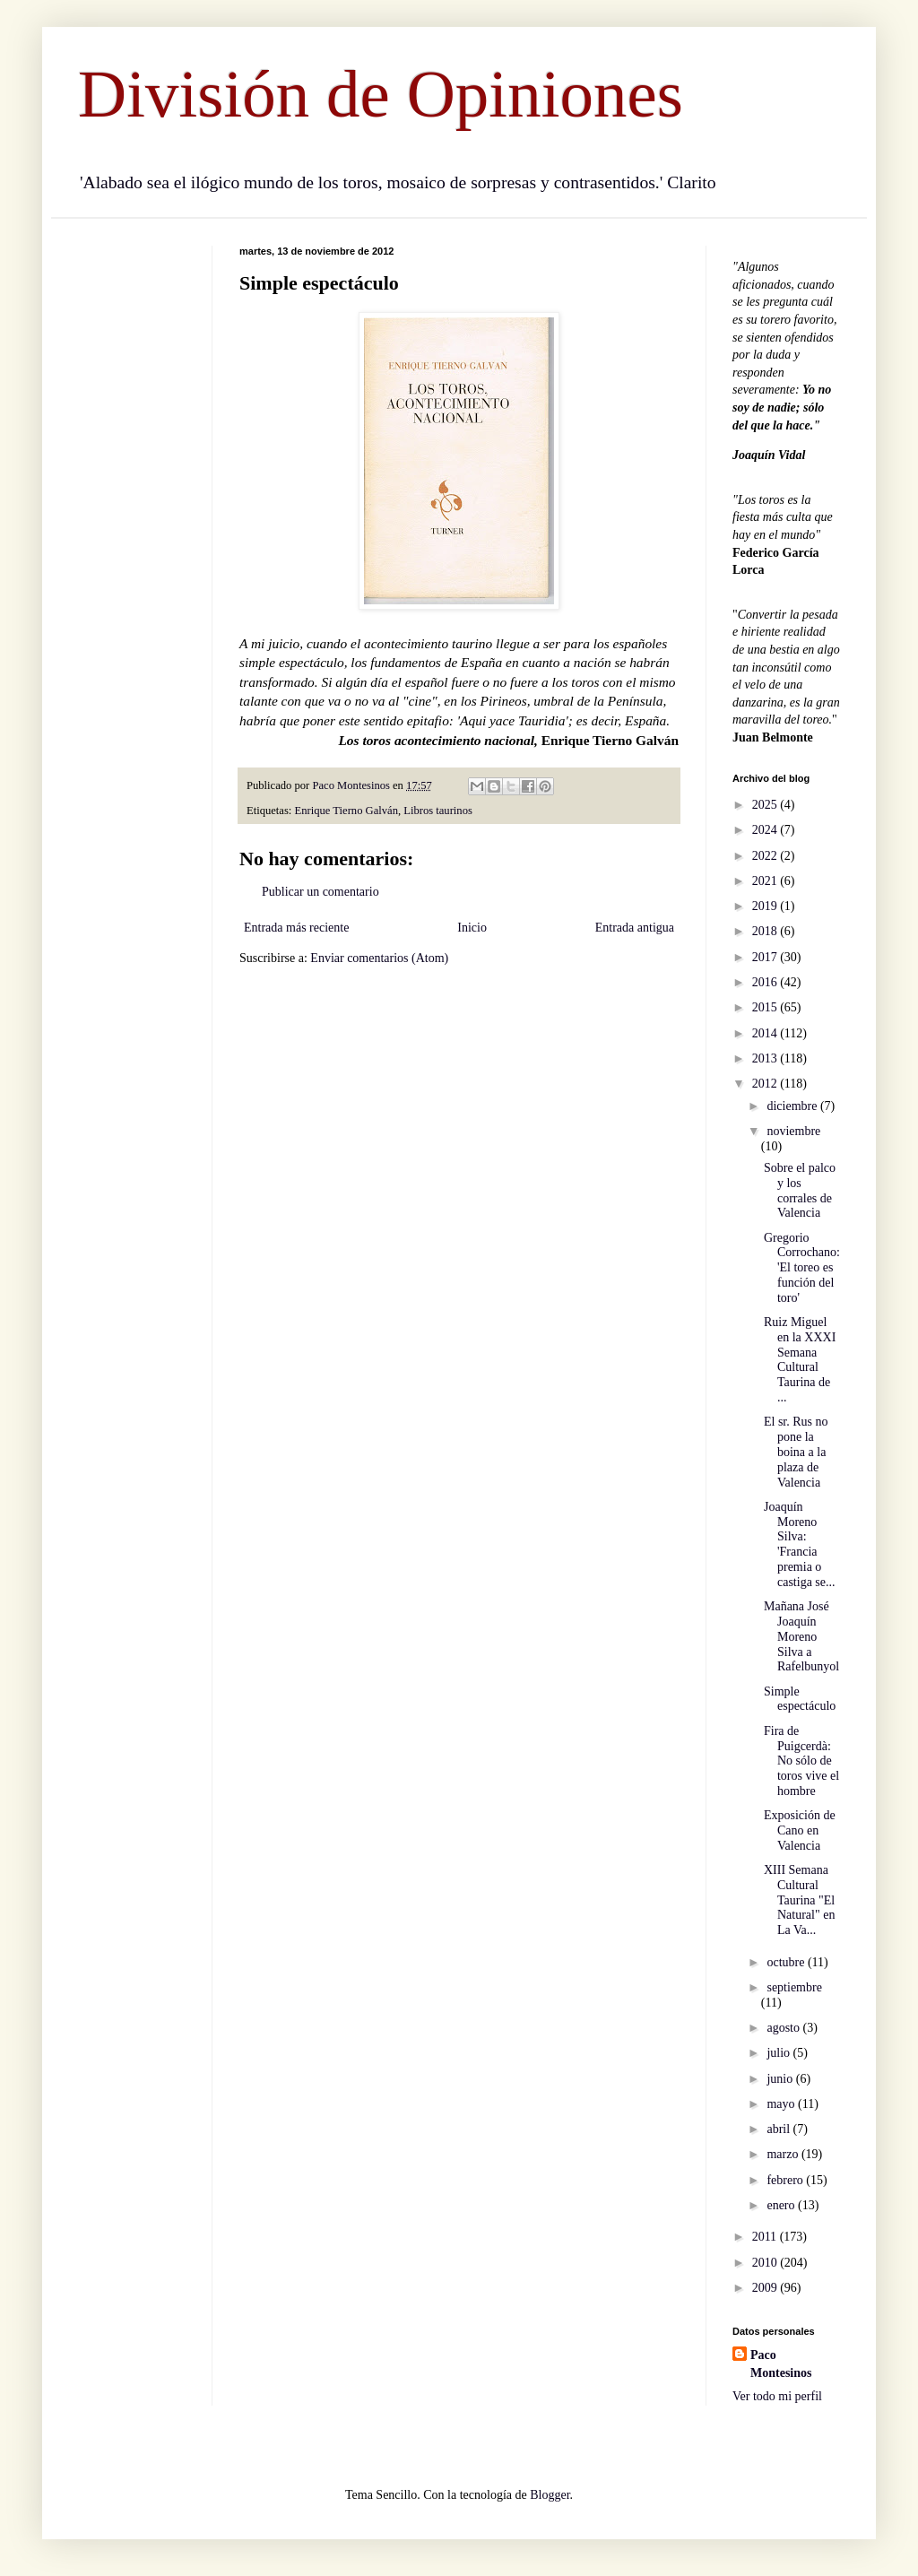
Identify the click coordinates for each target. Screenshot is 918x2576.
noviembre (793, 1131)
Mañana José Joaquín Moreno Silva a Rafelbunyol (801, 1636)
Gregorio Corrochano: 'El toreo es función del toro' (802, 1268)
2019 (766, 906)
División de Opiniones (380, 93)
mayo (782, 2104)
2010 (766, 2262)
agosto (784, 2027)
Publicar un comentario (320, 891)
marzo (783, 2154)
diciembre (792, 1106)
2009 (766, 2287)
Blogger (549, 2495)
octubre (786, 1962)
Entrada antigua (634, 927)
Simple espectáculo (800, 1699)
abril (779, 2129)
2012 (766, 1083)
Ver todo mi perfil (777, 2396)
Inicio (472, 927)
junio (780, 2079)
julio (779, 2053)
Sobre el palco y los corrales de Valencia (800, 1190)
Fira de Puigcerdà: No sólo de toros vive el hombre (801, 1761)
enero (782, 2205)
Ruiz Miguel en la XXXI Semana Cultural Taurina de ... (800, 1359)
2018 (766, 931)
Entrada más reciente (296, 927)
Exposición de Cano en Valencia (800, 1830)
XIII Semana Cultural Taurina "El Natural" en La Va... (799, 1900)
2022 (766, 856)
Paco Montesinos (780, 2364)
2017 (766, 957)
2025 (766, 804)
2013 (766, 1058)
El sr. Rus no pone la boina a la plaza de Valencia (796, 1451)
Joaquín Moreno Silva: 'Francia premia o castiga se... (800, 1544)
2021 (766, 881)
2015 (766, 1007)
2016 (766, 982)
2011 (766, 2236)
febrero (786, 2180)
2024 (766, 830)
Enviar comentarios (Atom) (379, 958)
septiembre (793, 1987)
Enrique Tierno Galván (346, 810)
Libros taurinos (437, 810)
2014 (766, 1033)
